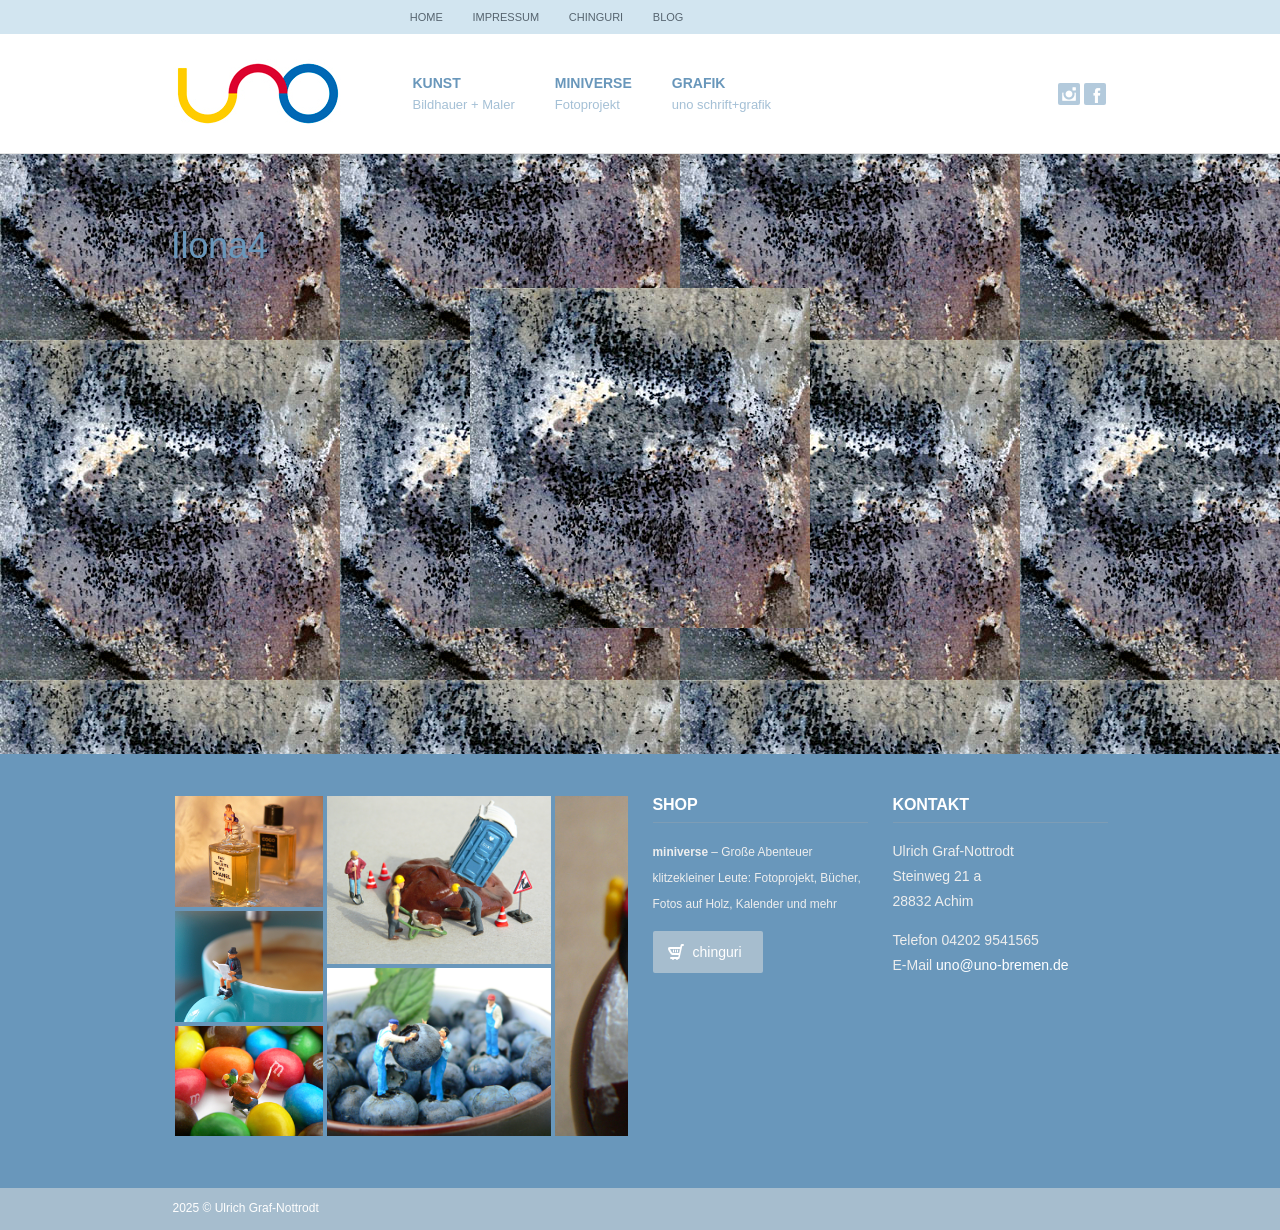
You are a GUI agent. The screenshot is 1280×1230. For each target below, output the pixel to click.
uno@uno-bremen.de (1002, 965)
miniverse (593, 94)
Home (429, 17)
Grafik (721, 94)
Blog (687, 17)
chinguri (609, 17)
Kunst (464, 94)
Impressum (514, 17)
